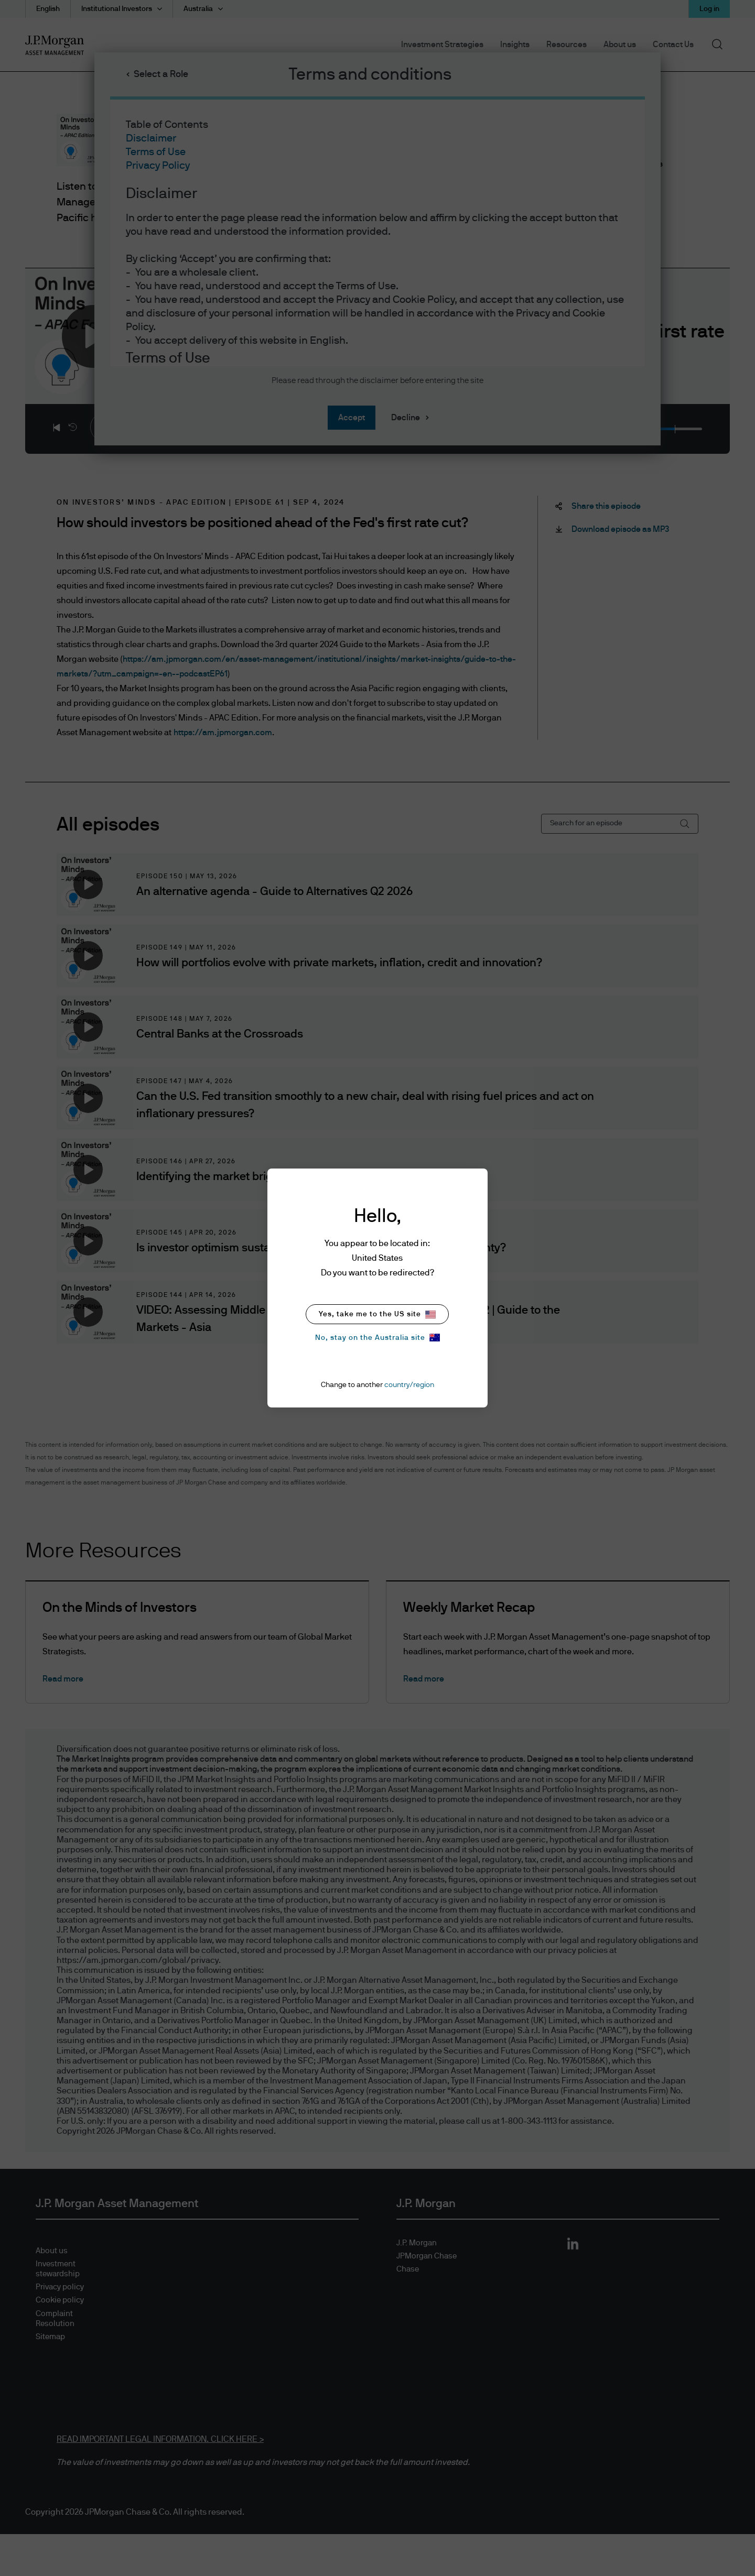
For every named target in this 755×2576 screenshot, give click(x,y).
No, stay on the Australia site (377, 1337)
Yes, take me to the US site (377, 1314)
